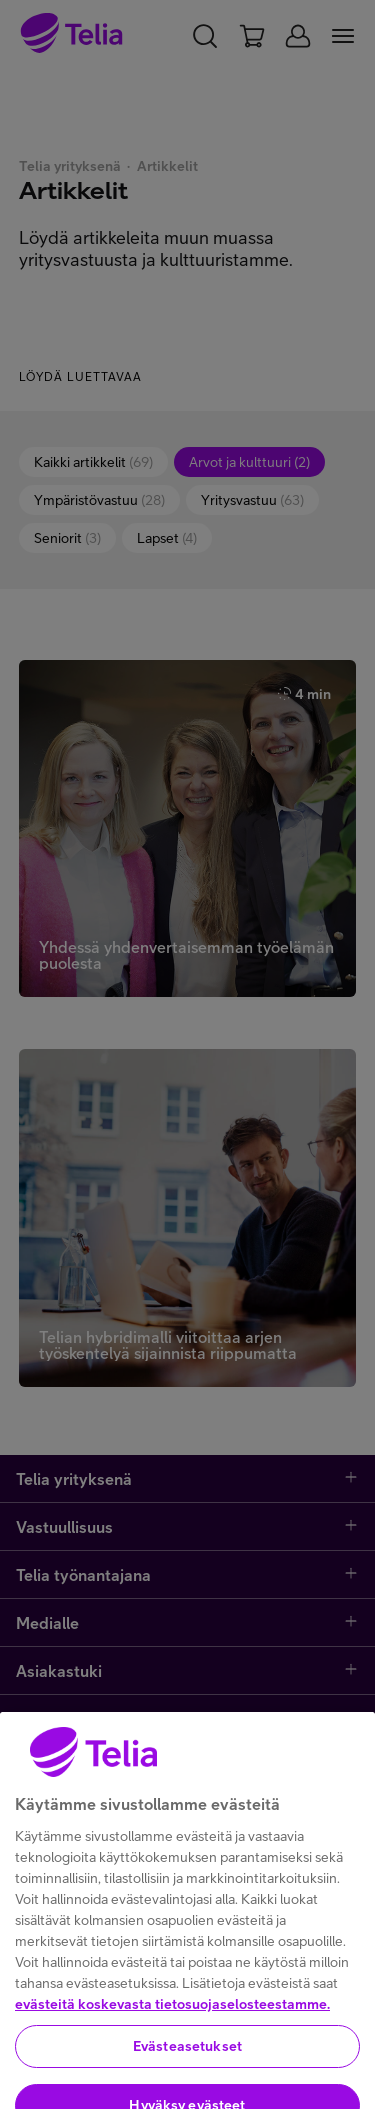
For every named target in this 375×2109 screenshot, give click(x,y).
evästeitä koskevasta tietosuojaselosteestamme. (172, 2069)
